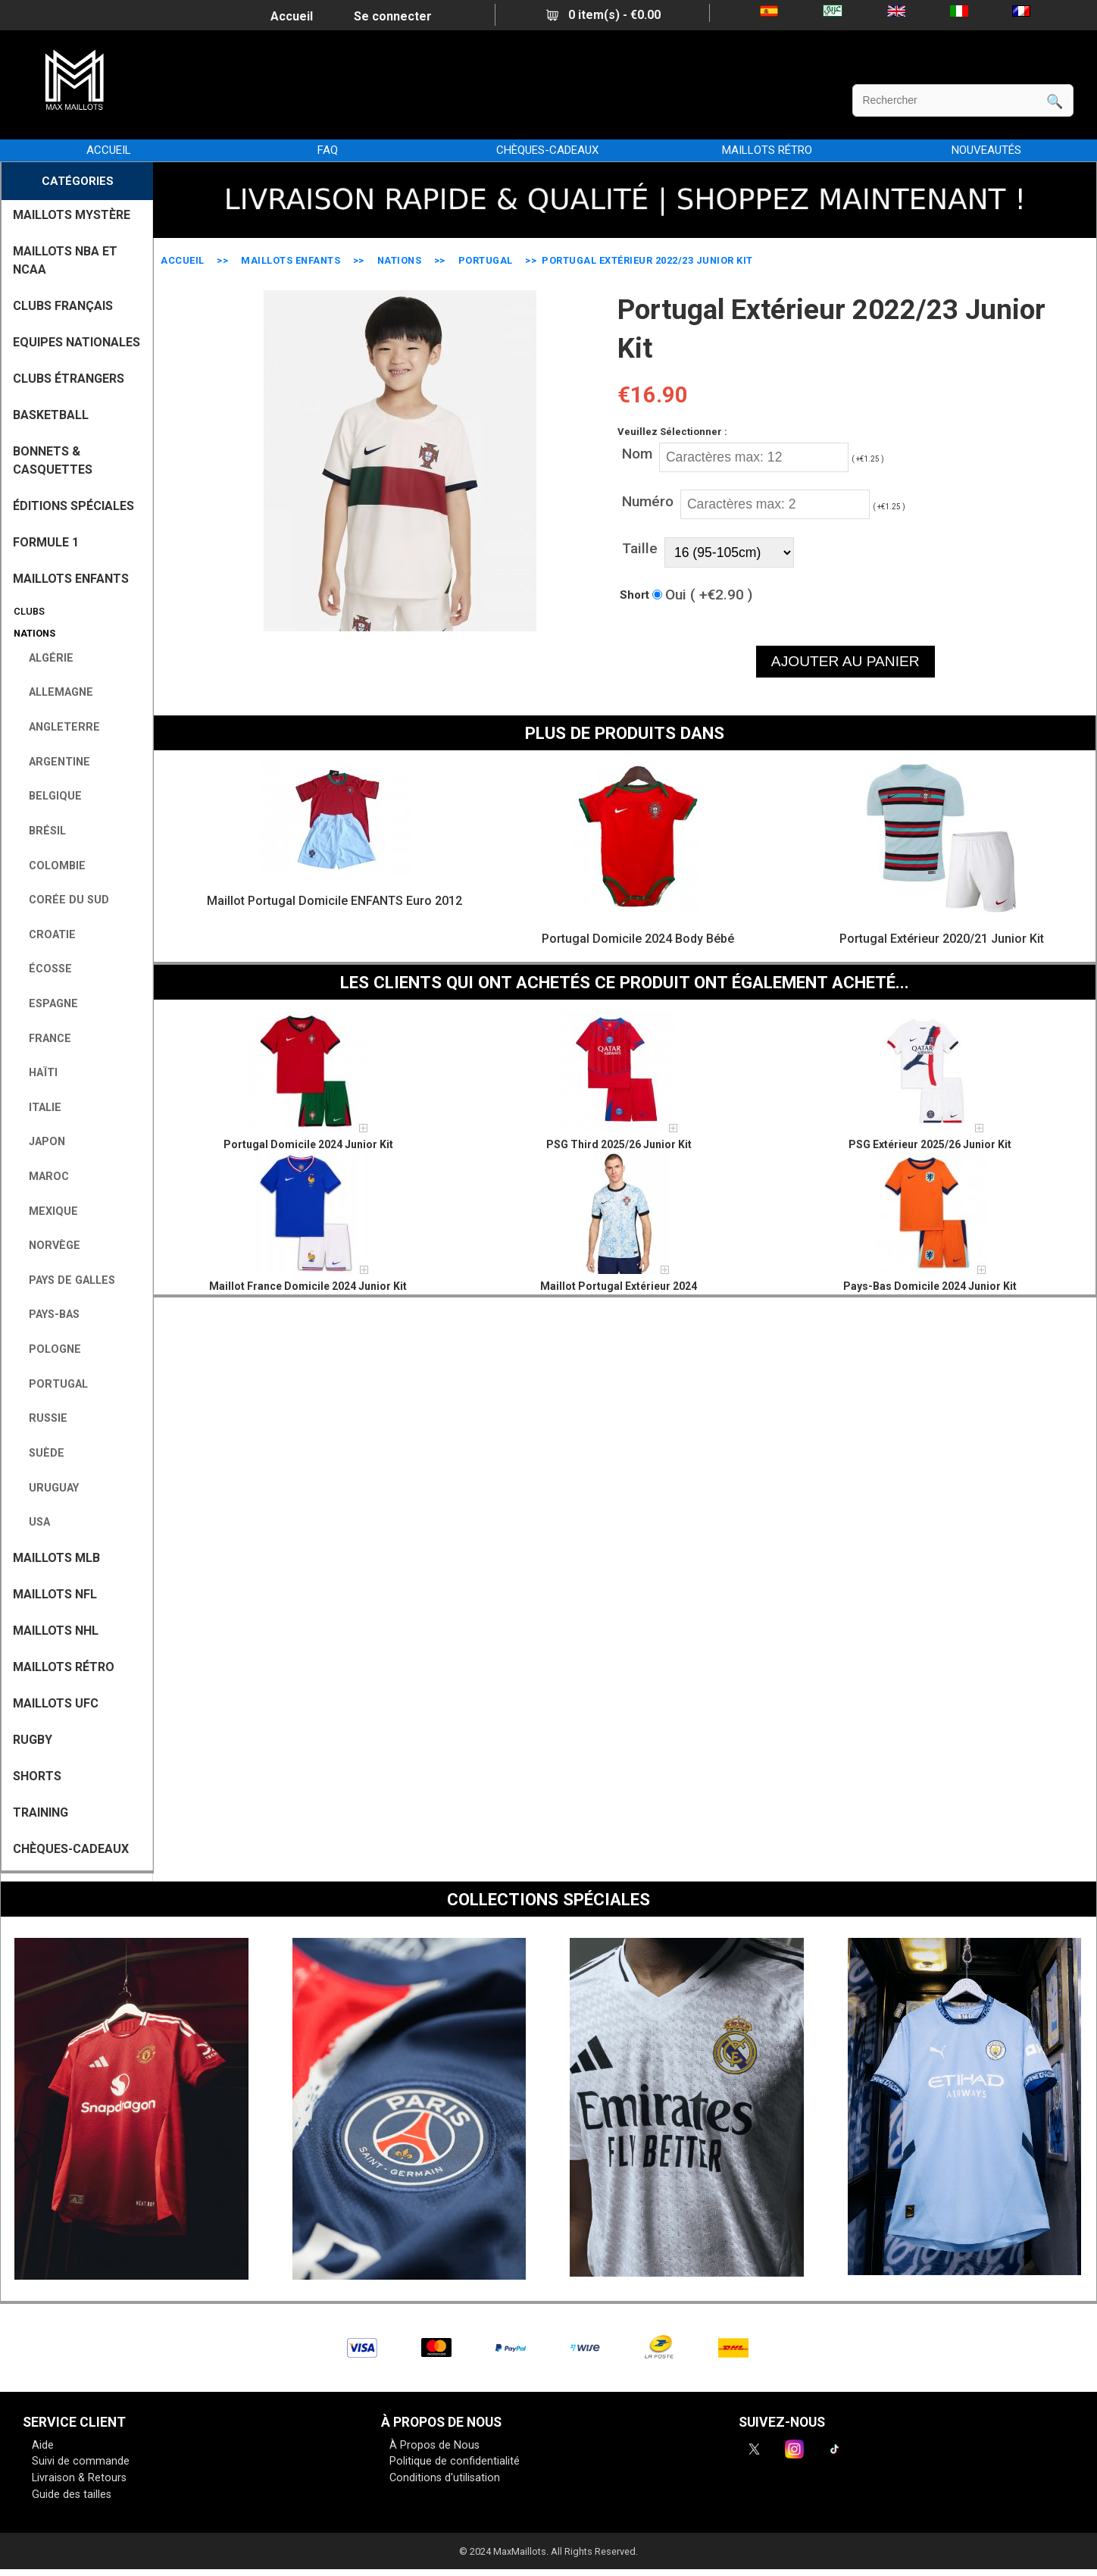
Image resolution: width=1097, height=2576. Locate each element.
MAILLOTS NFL (55, 1594)
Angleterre (58, 727)
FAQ (327, 150)
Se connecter (393, 16)
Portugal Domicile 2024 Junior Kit (308, 1144)
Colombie (51, 865)
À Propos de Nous (434, 2445)
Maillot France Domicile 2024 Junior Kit (308, 1286)
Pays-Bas (48, 1314)
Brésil (41, 831)
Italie (39, 1107)
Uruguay (48, 1488)
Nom (637, 453)
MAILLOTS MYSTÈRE (71, 215)
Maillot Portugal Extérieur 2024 (618, 1286)
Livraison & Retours (79, 2477)
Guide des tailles (71, 2494)
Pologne (49, 1349)
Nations (399, 260)
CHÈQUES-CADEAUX (547, 150)
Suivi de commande (81, 2461)
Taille (640, 548)
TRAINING (40, 1812)
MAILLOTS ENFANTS (290, 260)
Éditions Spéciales (73, 506)
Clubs (27, 611)
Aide (43, 2445)
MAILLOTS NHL (55, 1630)
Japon (41, 1141)
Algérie (45, 658)
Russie (42, 1418)
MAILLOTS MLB (56, 1558)
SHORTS (37, 1776)
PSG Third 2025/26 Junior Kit (619, 1144)
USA (33, 1522)
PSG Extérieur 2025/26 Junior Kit (930, 1144)
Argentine (53, 762)
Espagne (47, 1003)
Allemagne (55, 692)
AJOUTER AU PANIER (845, 661)
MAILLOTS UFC (55, 1703)
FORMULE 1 (46, 542)
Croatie (46, 934)
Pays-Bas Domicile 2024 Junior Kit (930, 1286)
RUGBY (32, 1739)
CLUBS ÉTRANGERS (68, 378)
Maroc (43, 1176)
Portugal (485, 260)
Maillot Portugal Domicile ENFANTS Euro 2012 (334, 901)
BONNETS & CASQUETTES (52, 460)
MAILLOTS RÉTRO (767, 150)
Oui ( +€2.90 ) (708, 594)
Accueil (291, 16)
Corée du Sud (63, 900)
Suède (40, 1453)
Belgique (49, 796)
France (44, 1038)
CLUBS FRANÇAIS (63, 306)
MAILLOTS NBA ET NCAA (65, 260)
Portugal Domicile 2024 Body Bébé (638, 938)
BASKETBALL (51, 415)
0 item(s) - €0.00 (603, 15)
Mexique (47, 1211)
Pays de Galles (66, 1280)
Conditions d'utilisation (444, 2477)
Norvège (48, 1245)
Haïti (37, 1072)
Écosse (44, 968)
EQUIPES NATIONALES (76, 342)
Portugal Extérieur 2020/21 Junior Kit (941, 938)
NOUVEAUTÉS (986, 150)
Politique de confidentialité (454, 2461)
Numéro (648, 501)
